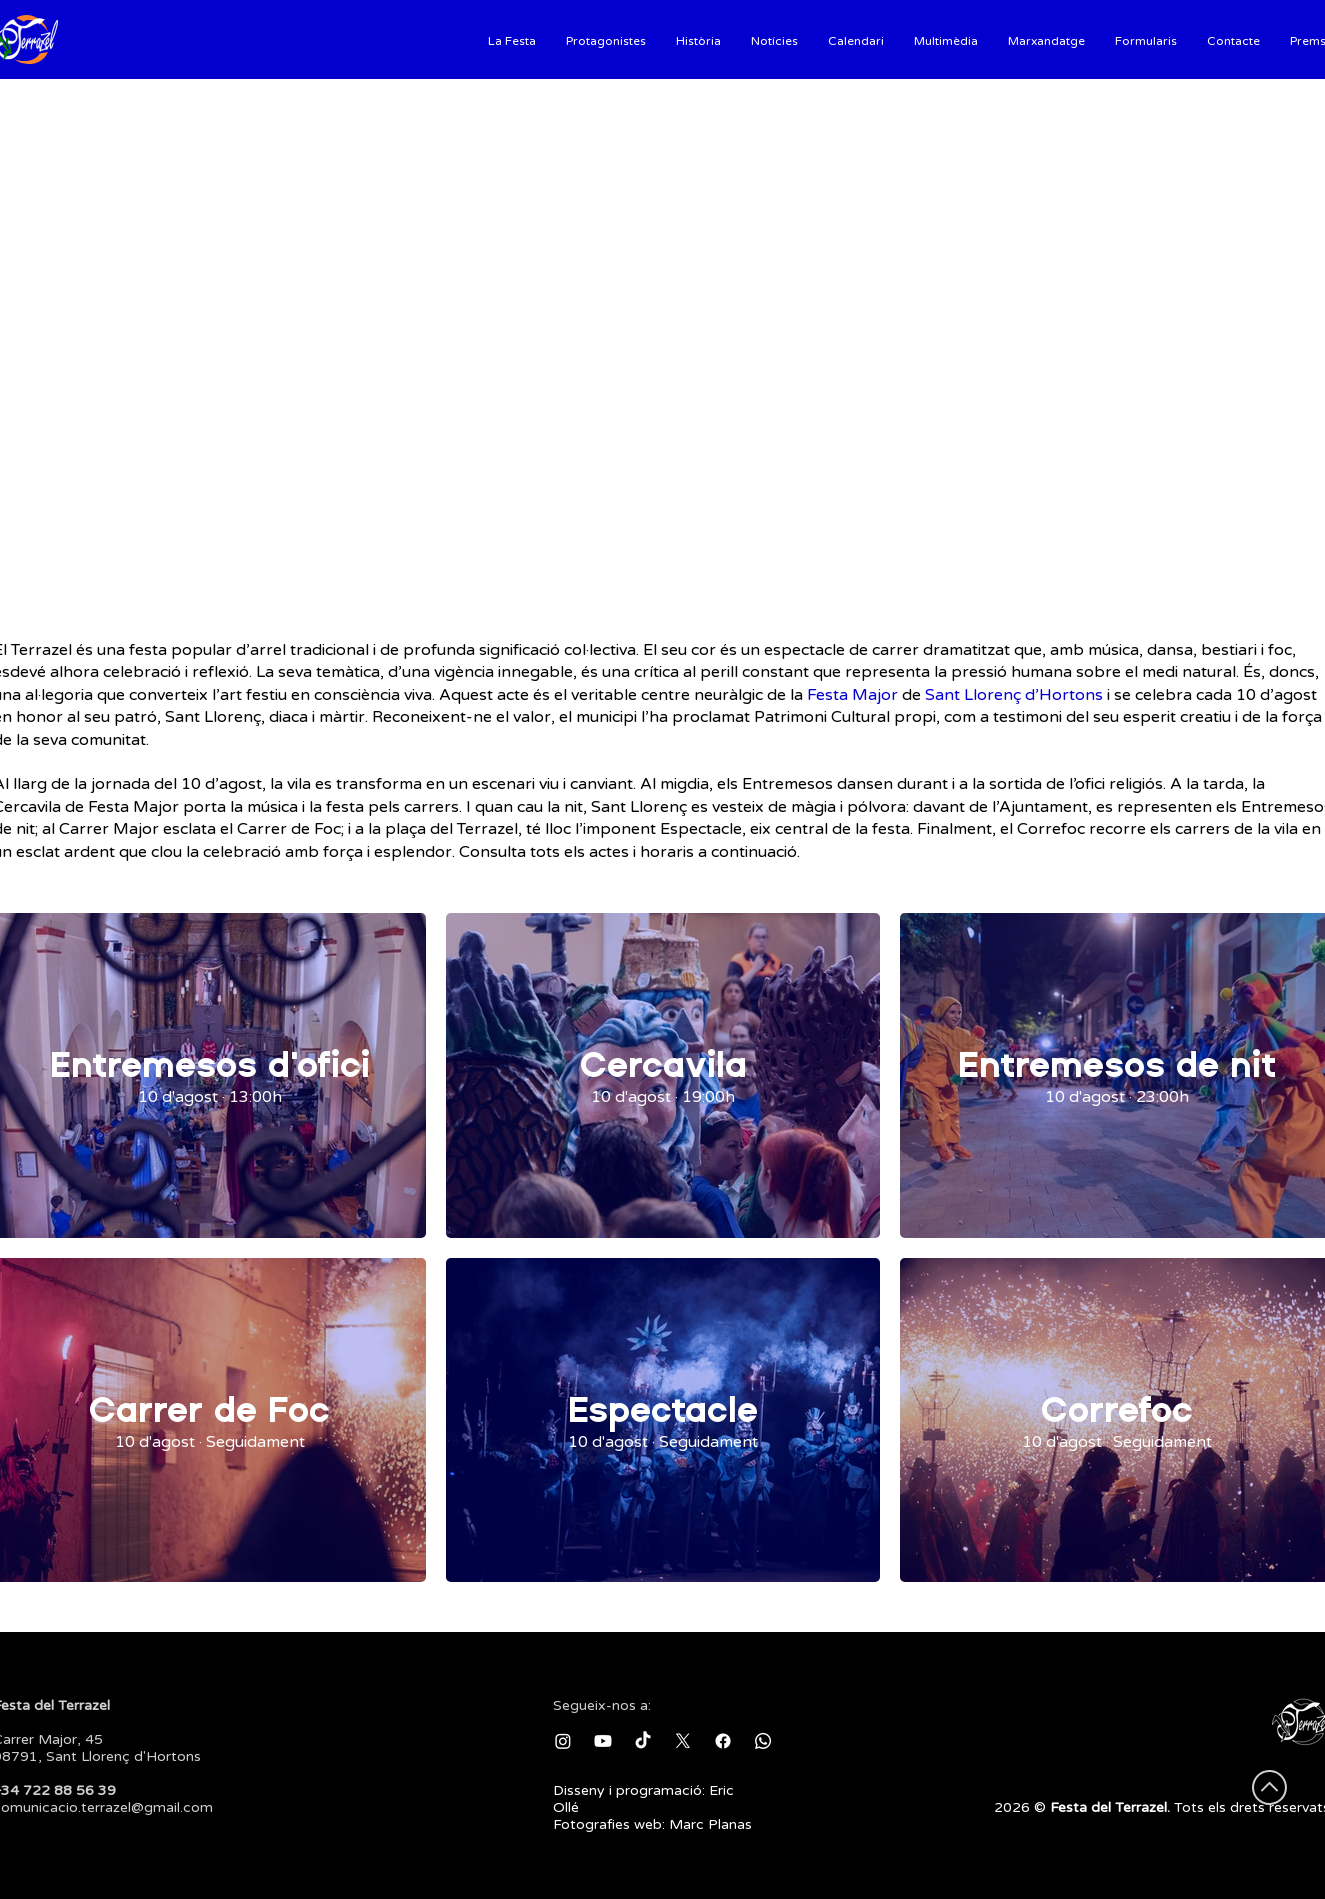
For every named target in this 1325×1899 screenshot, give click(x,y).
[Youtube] (603, 1741)
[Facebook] (723, 1741)
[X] (683, 1741)
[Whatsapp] (763, 1741)
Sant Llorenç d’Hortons (1014, 695)
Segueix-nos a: (602, 1705)
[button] (512, 39)
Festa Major (852, 695)
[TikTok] (643, 1741)
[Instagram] (563, 1741)
